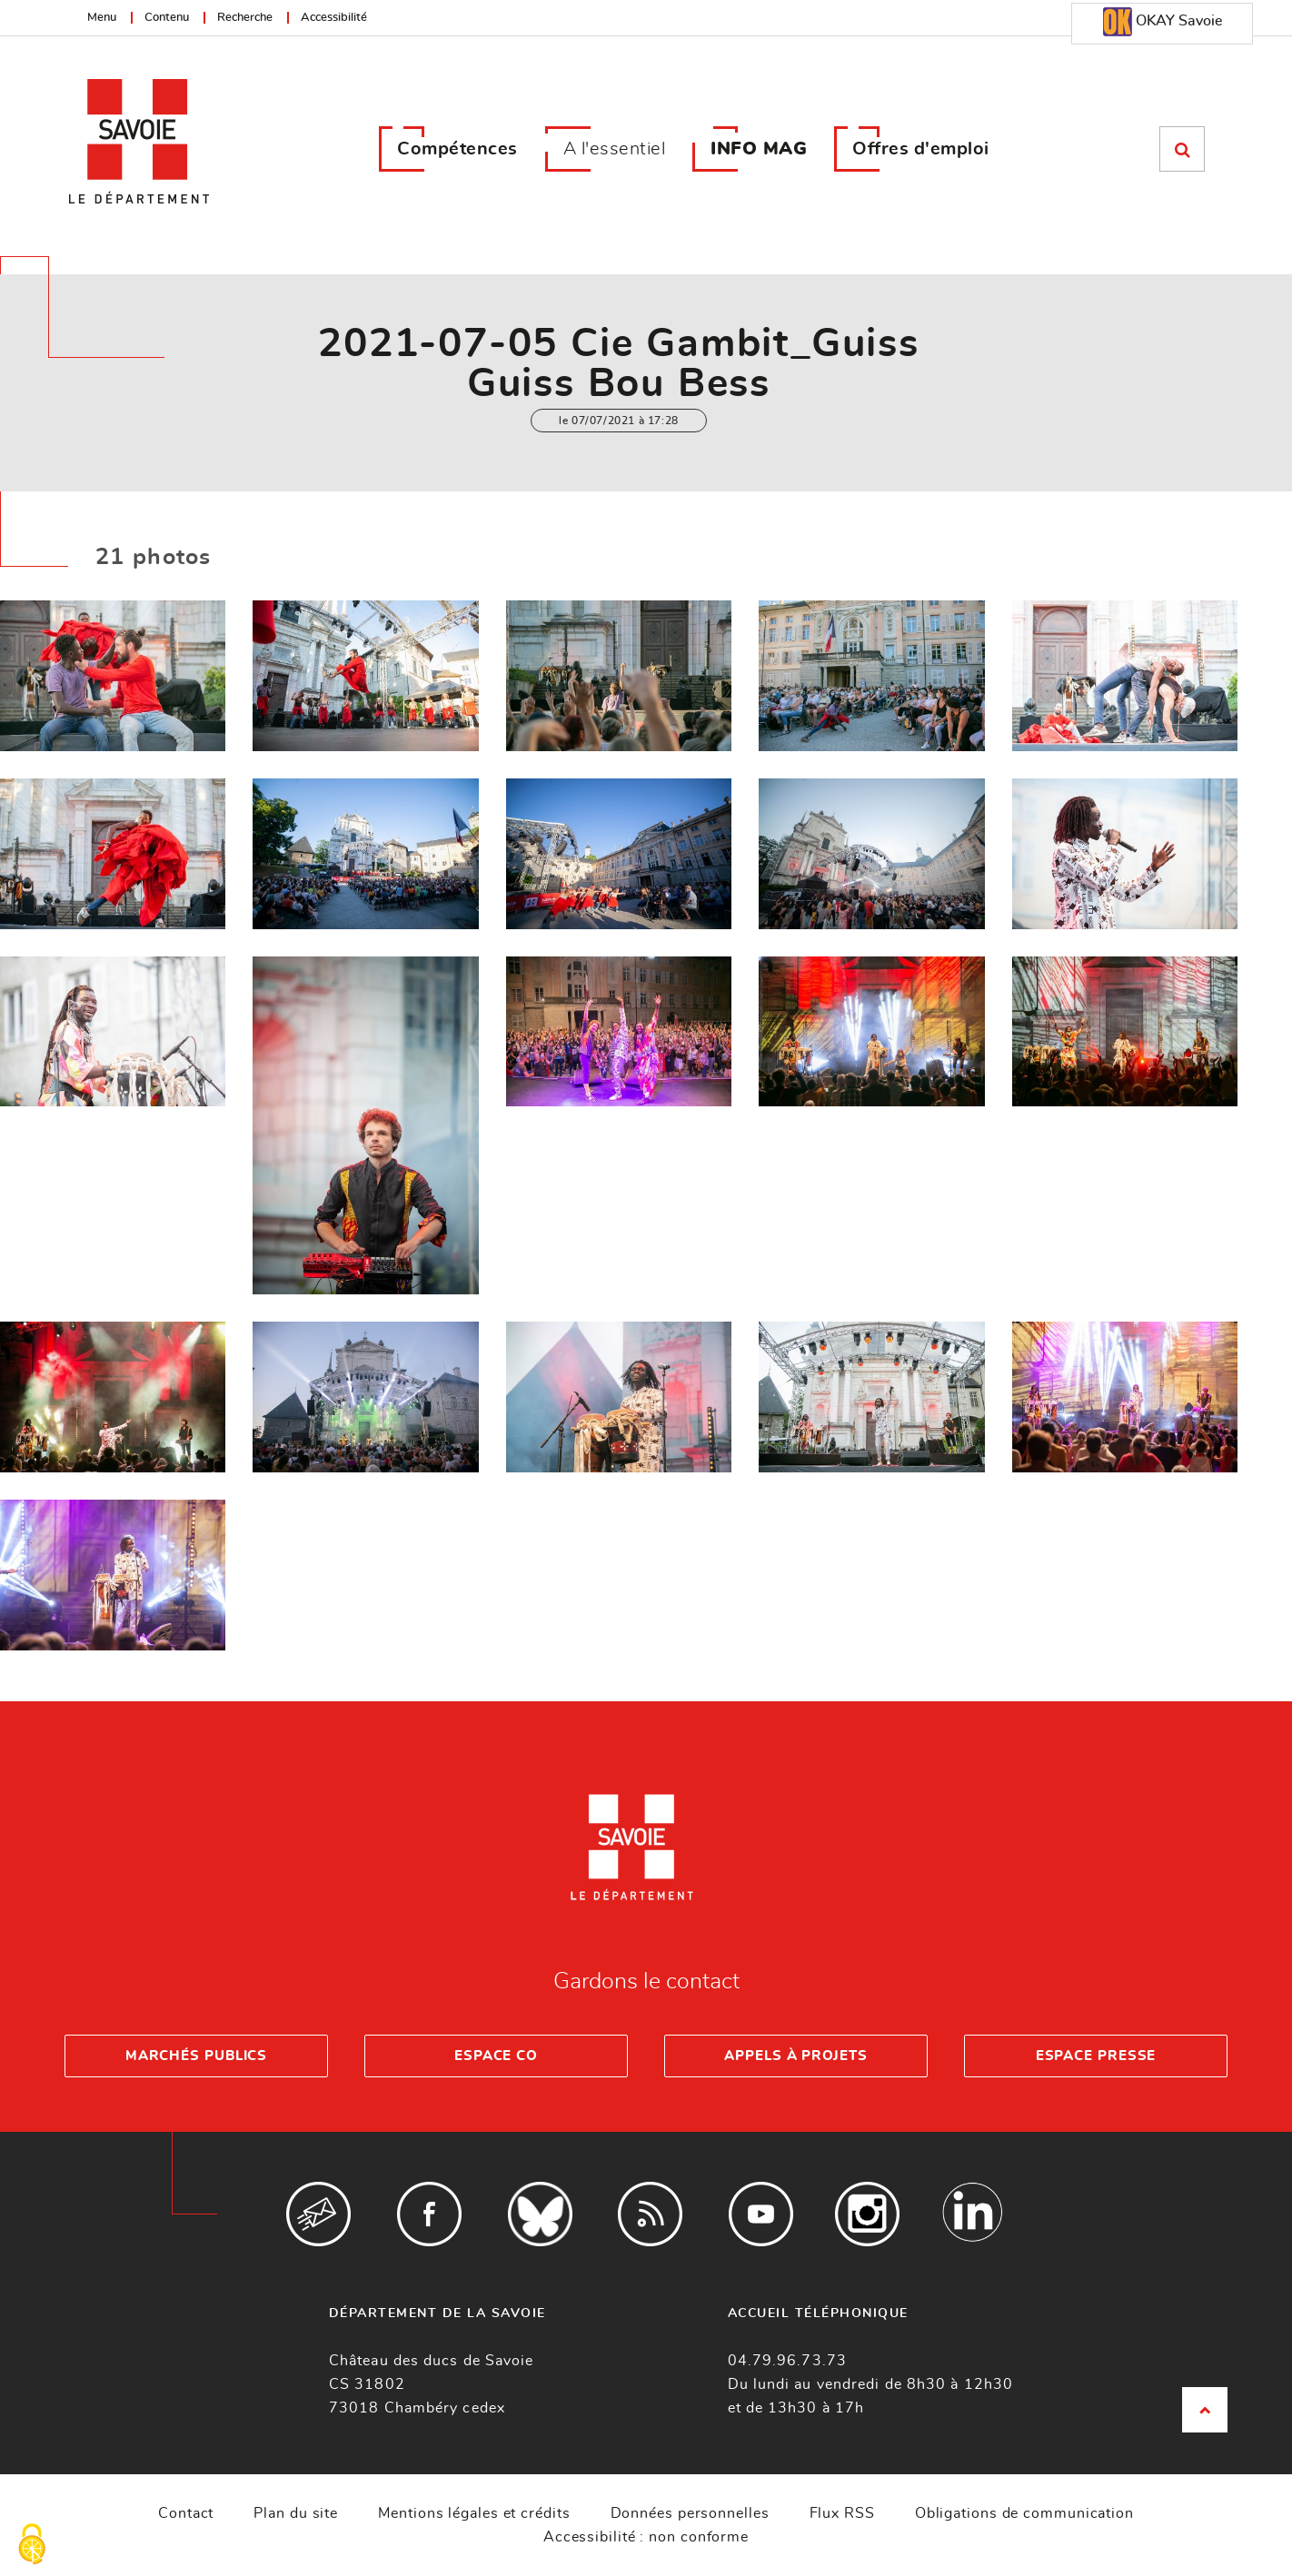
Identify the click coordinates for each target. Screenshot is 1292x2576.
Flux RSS (842, 2513)
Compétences (457, 149)
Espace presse (1096, 2056)
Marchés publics (196, 2056)
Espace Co (496, 2056)
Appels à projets (795, 2056)
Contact (186, 2513)
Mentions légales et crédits (474, 2513)
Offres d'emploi (920, 149)
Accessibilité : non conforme (646, 2537)
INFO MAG (759, 149)
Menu (101, 18)
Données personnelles (690, 2513)
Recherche (245, 18)
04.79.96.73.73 (787, 2360)
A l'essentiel (614, 149)
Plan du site (295, 2513)
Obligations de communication (1024, 2513)
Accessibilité (334, 18)
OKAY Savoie (1162, 21)
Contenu (166, 18)
